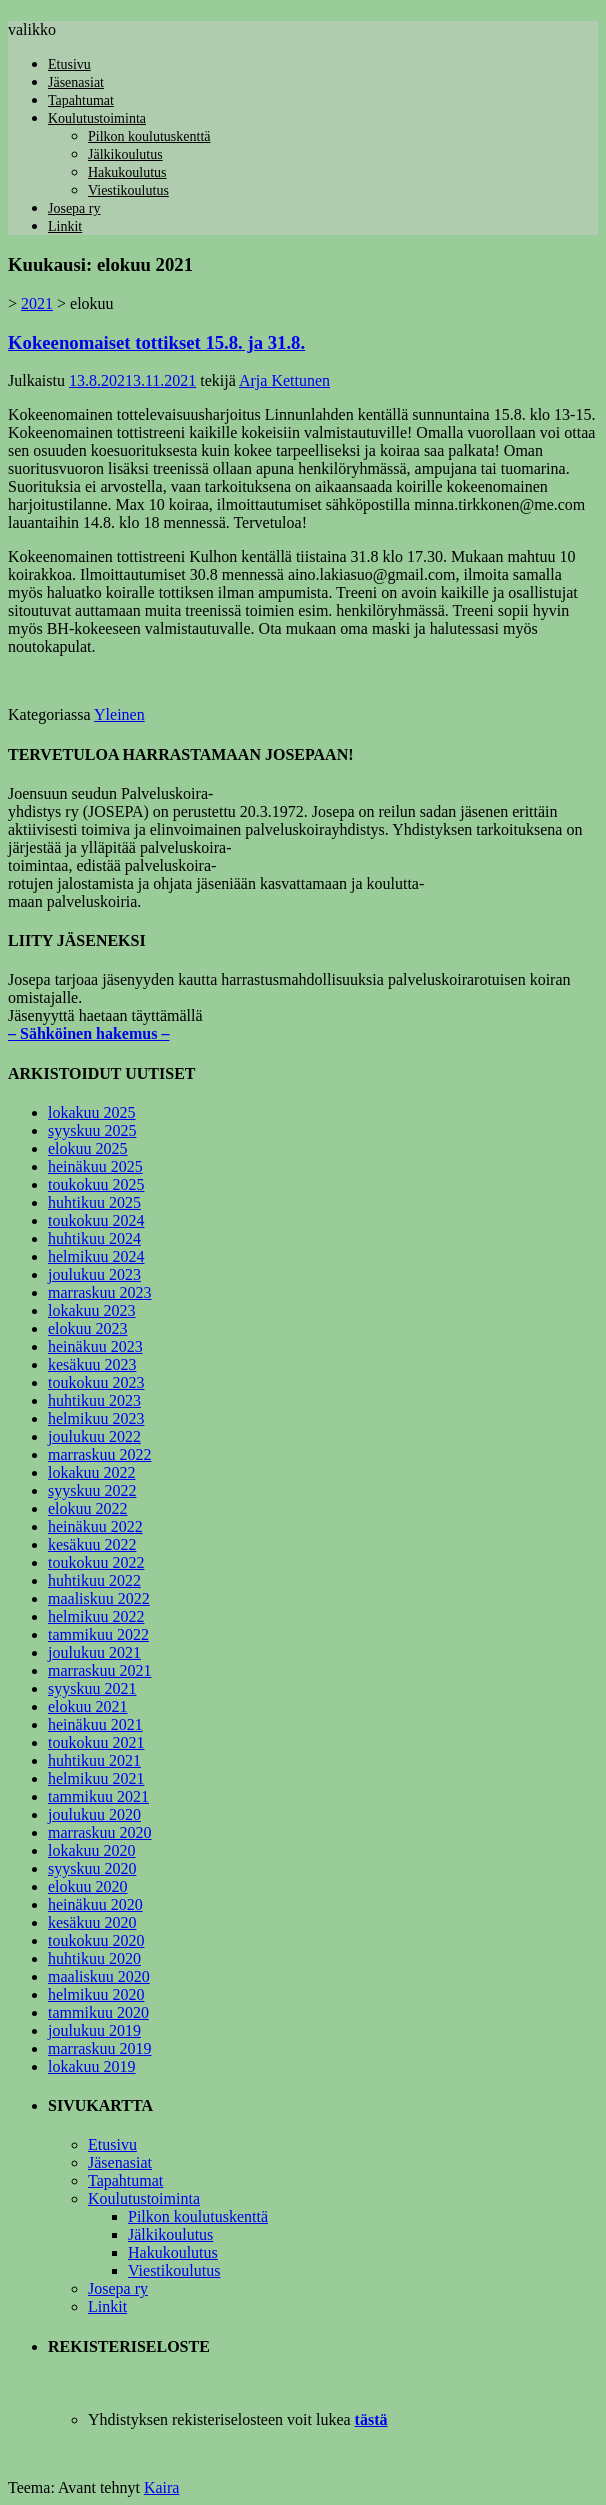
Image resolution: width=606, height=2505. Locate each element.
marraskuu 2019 (100, 2048)
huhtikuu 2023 (94, 1400)
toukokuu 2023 (96, 1382)
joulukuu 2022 (94, 1436)
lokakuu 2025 (92, 1112)
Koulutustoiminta (97, 118)
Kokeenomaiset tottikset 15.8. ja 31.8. (156, 342)
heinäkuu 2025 (95, 1166)
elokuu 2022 (88, 1508)
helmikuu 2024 (96, 1256)
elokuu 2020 (88, 1886)
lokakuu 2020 (92, 1850)
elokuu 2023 (88, 1328)
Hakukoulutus (127, 172)
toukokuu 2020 (96, 1940)
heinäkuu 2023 (95, 1346)
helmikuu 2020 (96, 1994)
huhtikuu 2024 (94, 1238)
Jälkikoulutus (125, 154)
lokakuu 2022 (92, 1472)
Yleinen (119, 714)
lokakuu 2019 (92, 2066)
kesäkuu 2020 (92, 1922)
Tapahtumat (81, 100)
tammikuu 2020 (98, 2012)
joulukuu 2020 (94, 1814)
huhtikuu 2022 (94, 1580)
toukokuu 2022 (96, 1562)
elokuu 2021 (88, 1706)
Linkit (65, 226)
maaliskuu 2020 (99, 1976)
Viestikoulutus (128, 190)
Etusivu (69, 64)
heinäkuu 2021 (95, 1724)
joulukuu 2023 (94, 1274)
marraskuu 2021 (100, 1670)
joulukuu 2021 (94, 1652)
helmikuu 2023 (96, 1418)
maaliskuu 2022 (99, 1598)
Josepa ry (74, 208)
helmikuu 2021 (96, 1778)
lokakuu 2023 (92, 1310)
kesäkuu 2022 (92, 1544)
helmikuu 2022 (96, 1616)
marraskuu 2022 (100, 1454)
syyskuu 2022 (92, 1490)
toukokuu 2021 (96, 1742)
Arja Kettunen (284, 380)
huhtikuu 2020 (94, 1958)
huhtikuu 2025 (94, 1202)
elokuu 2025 (88, 1148)
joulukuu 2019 (94, 2030)
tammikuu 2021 (98, 1796)
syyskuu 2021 (92, 1688)
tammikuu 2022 (98, 1634)
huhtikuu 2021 (94, 1760)
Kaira (162, 2487)
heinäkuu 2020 (95, 1904)
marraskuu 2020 (100, 1832)
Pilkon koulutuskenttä (149, 136)
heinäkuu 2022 (95, 1526)
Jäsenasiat (76, 82)
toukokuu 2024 (96, 1220)
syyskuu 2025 (92, 1130)
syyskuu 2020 (92, 1868)
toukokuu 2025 (96, 1184)
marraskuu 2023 (100, 1292)
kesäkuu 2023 (92, 1364)
